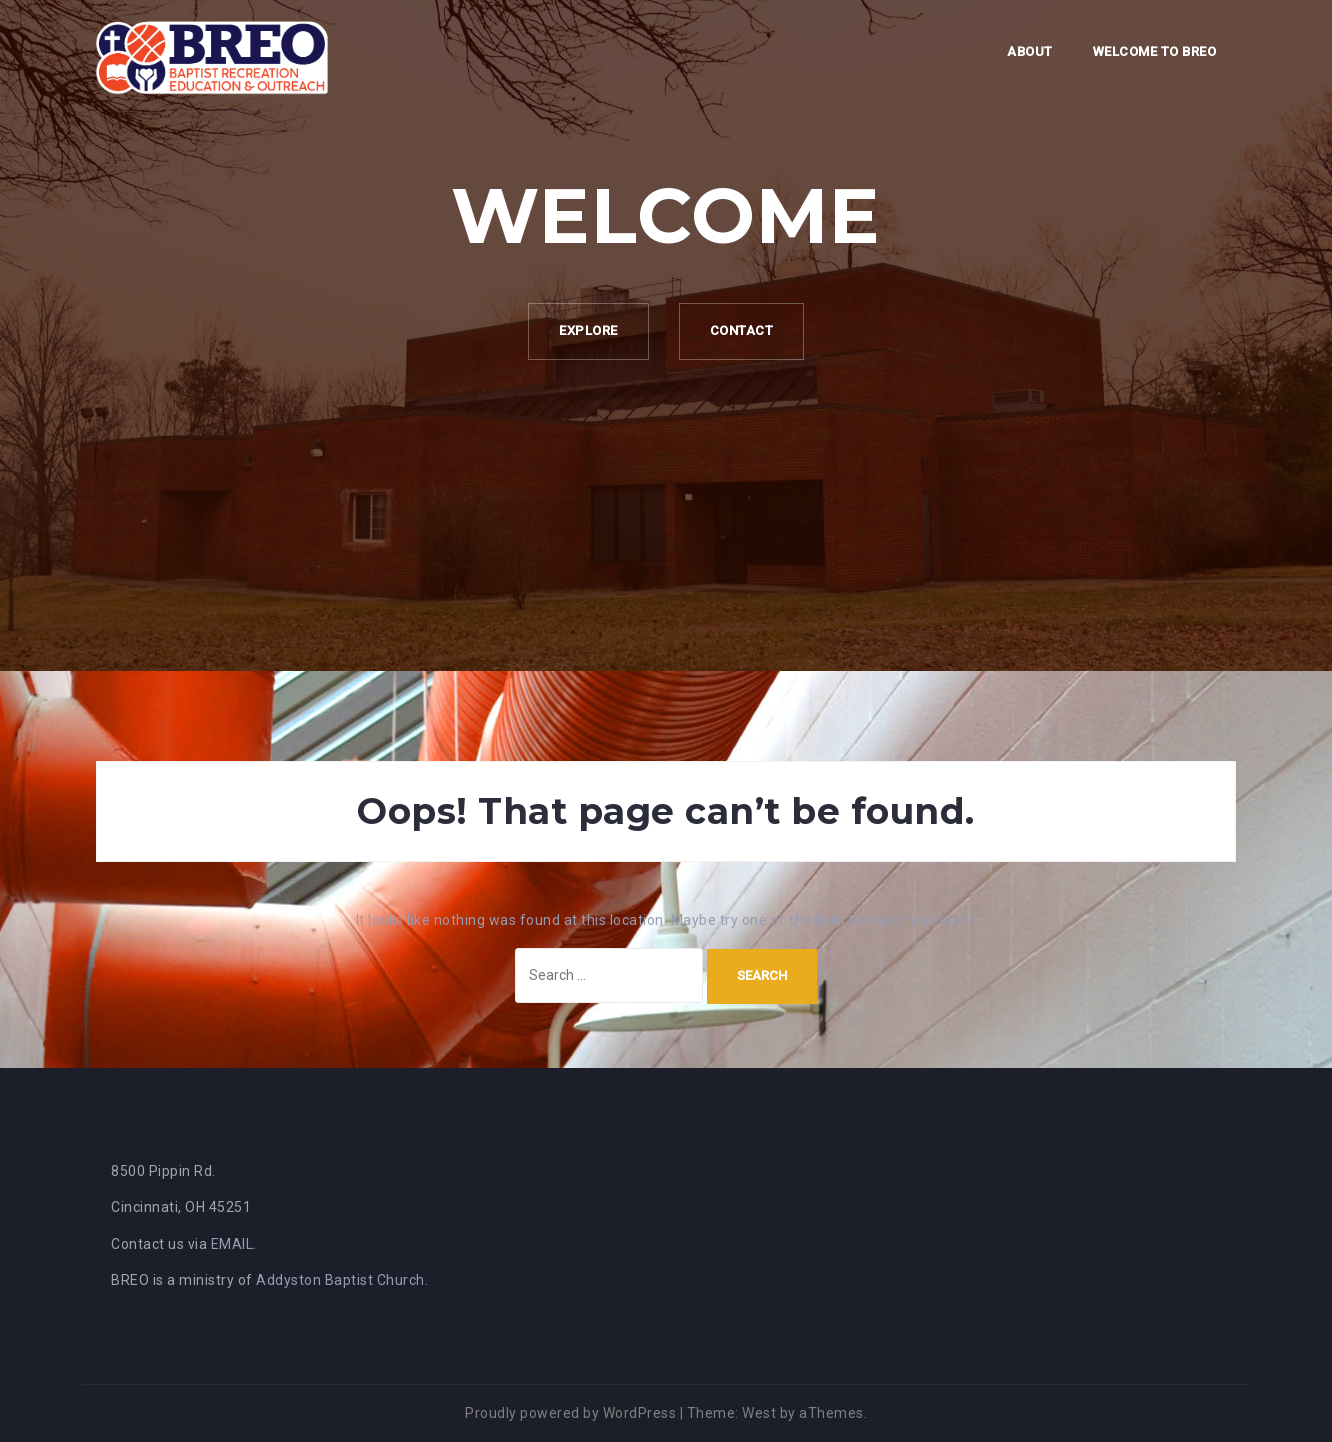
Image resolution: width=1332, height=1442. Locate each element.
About (1030, 51)
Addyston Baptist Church (340, 1280)
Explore (588, 330)
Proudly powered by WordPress (570, 1413)
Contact (742, 330)
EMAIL (232, 1244)
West (759, 1413)
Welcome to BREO (1155, 51)
